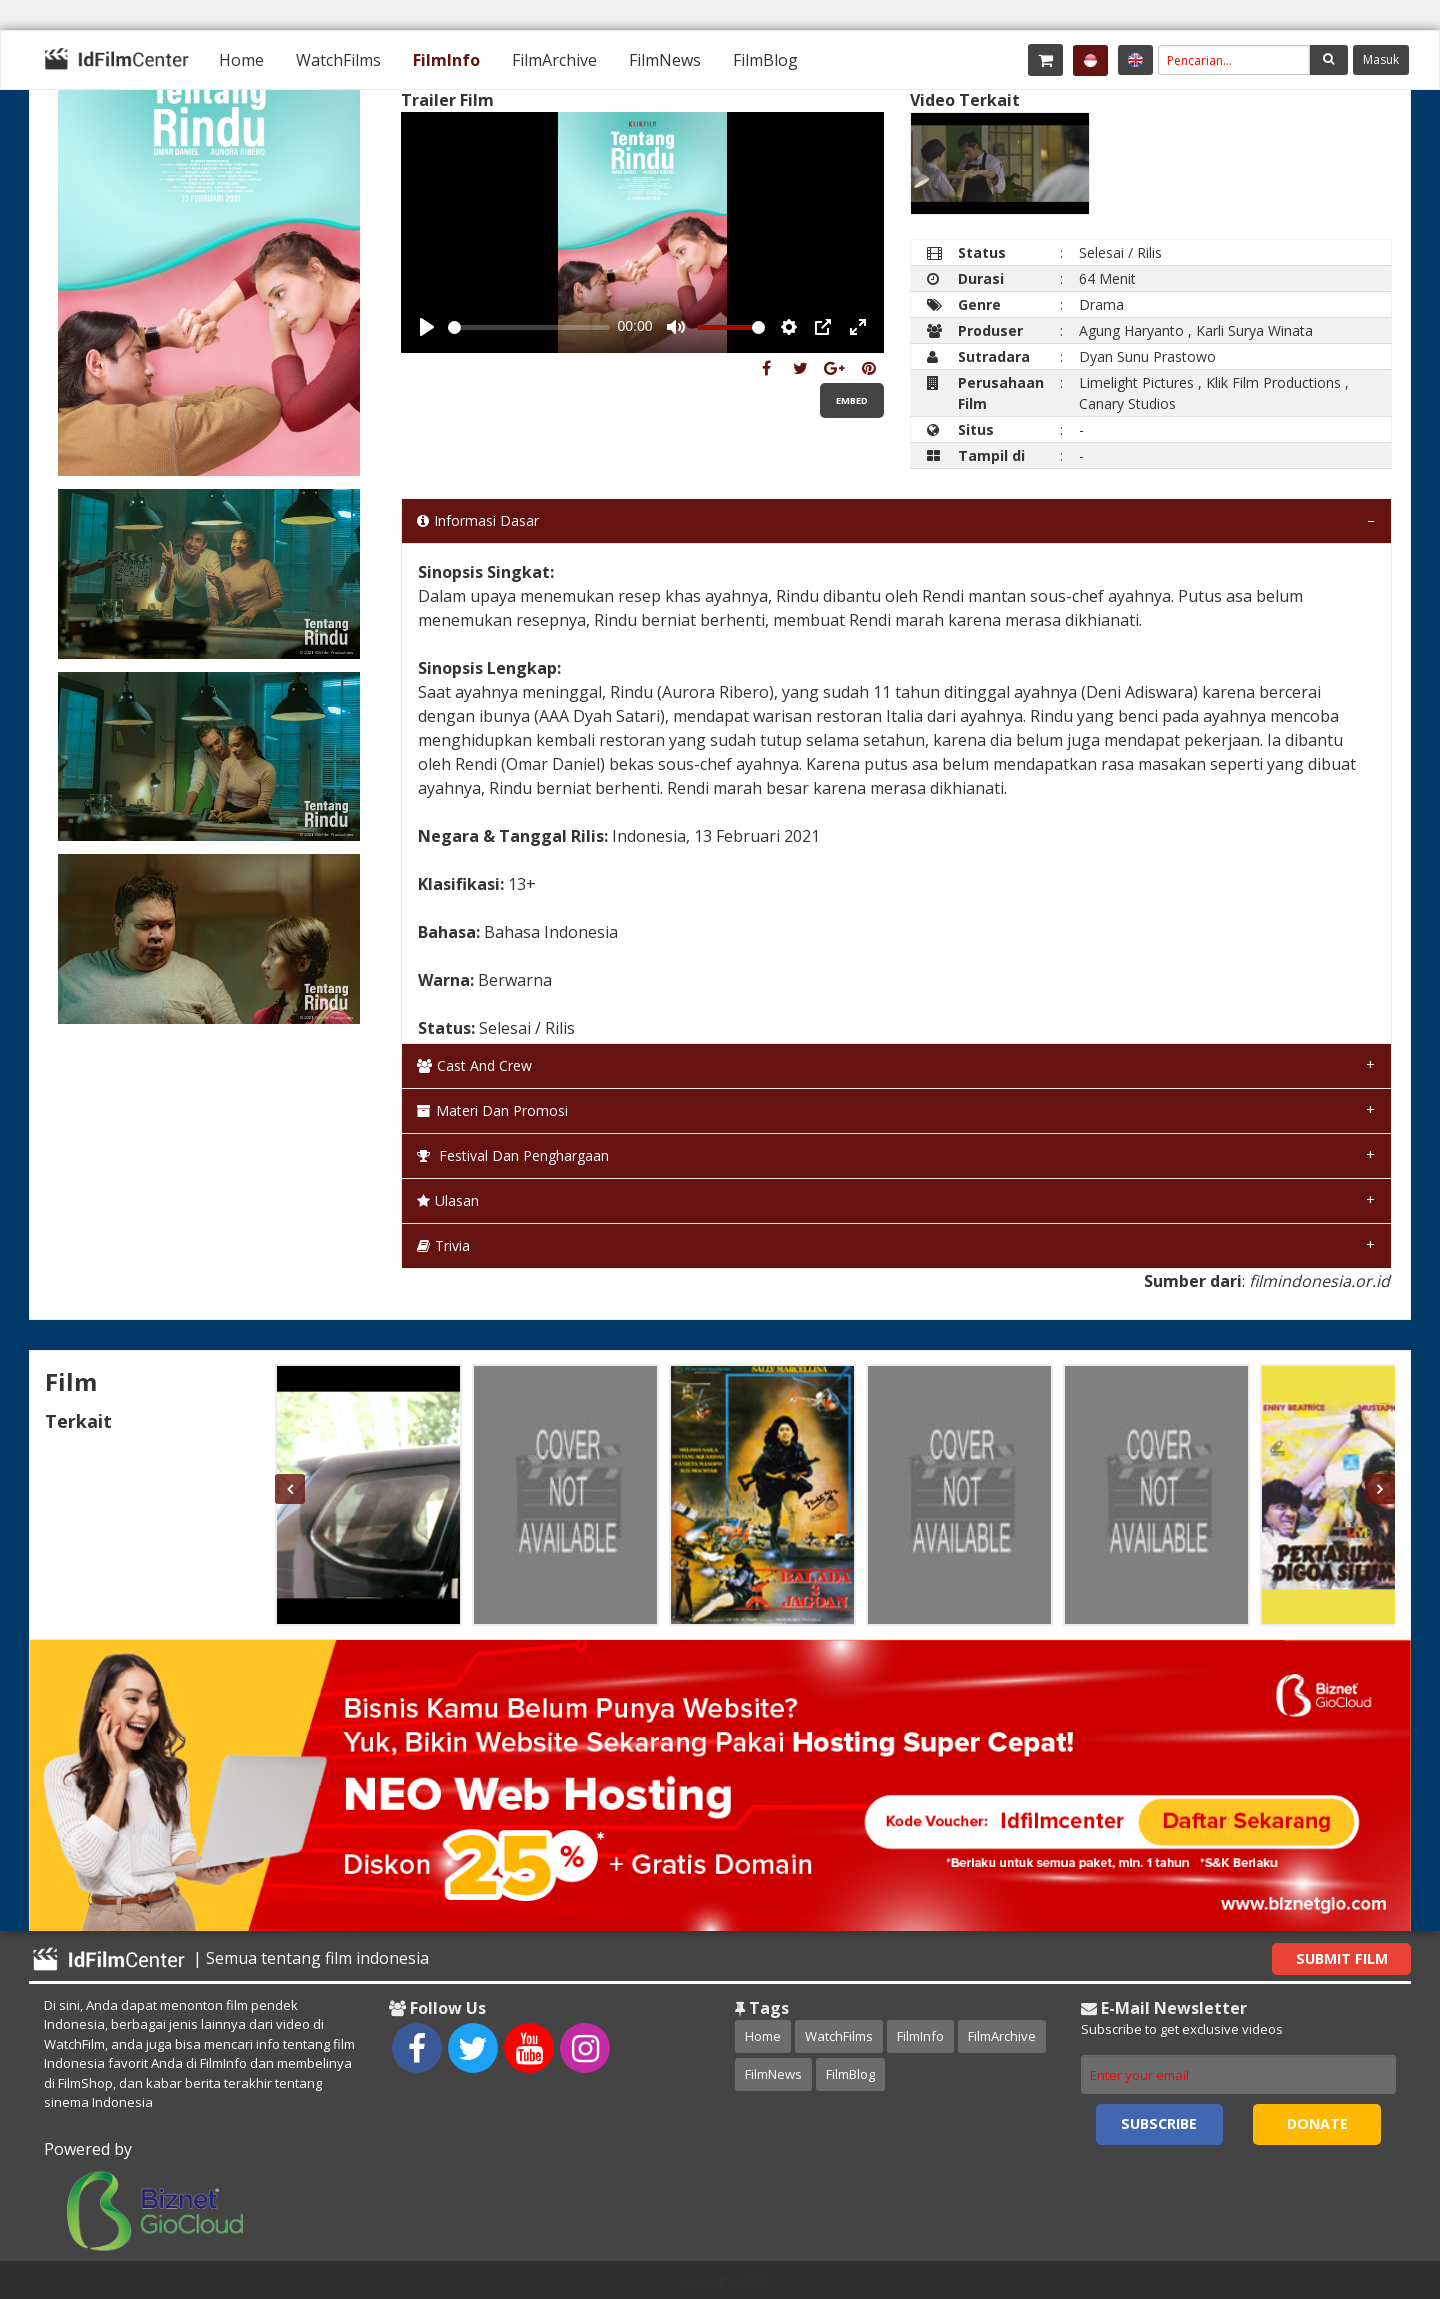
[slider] (529, 327)
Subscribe (1159, 2123)
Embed (852, 400)
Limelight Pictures (1136, 382)
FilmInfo (446, 60)
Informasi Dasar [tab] (478, 520)
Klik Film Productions (1273, 382)
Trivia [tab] (443, 1245)
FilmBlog (765, 60)
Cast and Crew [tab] (474, 1065)
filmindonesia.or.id (1319, 1281)
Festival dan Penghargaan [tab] (513, 1155)
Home (241, 60)
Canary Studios (1127, 403)
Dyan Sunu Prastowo (1147, 356)
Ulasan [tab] (448, 1200)
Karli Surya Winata (1254, 330)
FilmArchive (554, 60)
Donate (1317, 2123)
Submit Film (1342, 1958)
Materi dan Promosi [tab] (492, 1110)
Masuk (1381, 59)
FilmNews (665, 60)
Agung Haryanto (1131, 330)
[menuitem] (241, 60)
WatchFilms (338, 60)
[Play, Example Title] (427, 327)
